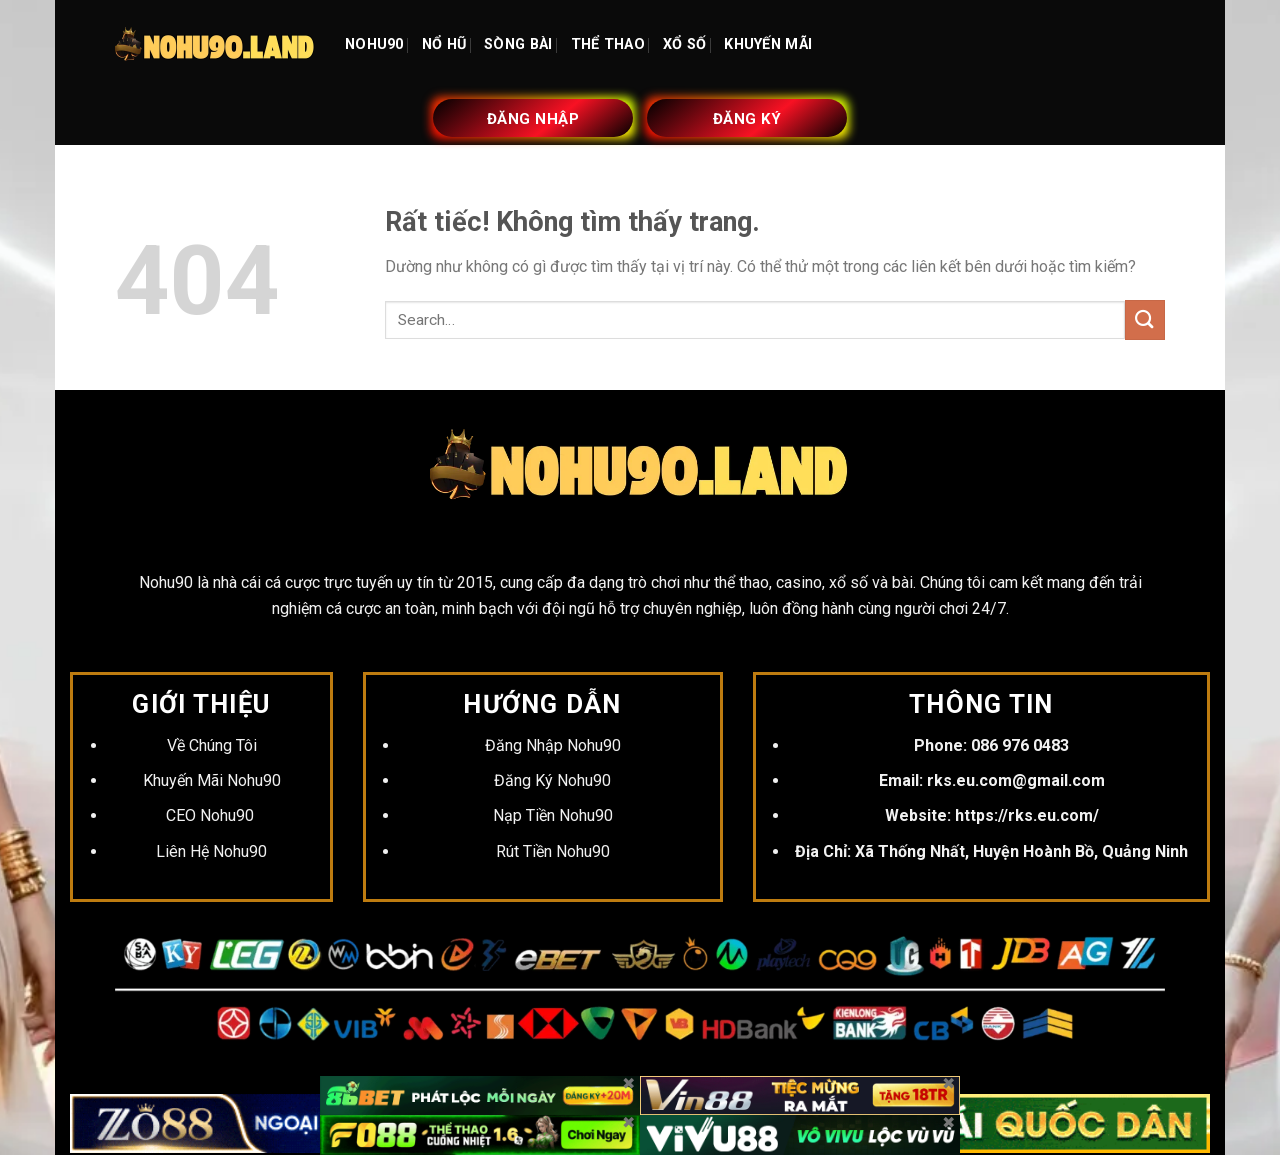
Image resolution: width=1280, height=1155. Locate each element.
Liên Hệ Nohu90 (211, 851)
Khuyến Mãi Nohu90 (212, 780)
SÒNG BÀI (518, 44)
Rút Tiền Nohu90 (553, 851)
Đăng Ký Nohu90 (552, 780)
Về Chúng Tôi (212, 745)
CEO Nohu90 (212, 815)
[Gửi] (1145, 319)
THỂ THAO (608, 44)
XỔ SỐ (684, 44)
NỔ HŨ (444, 44)
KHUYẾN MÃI (768, 44)
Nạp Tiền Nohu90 (553, 815)
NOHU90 (374, 44)
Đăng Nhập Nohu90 (553, 745)
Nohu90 (166, 582)
